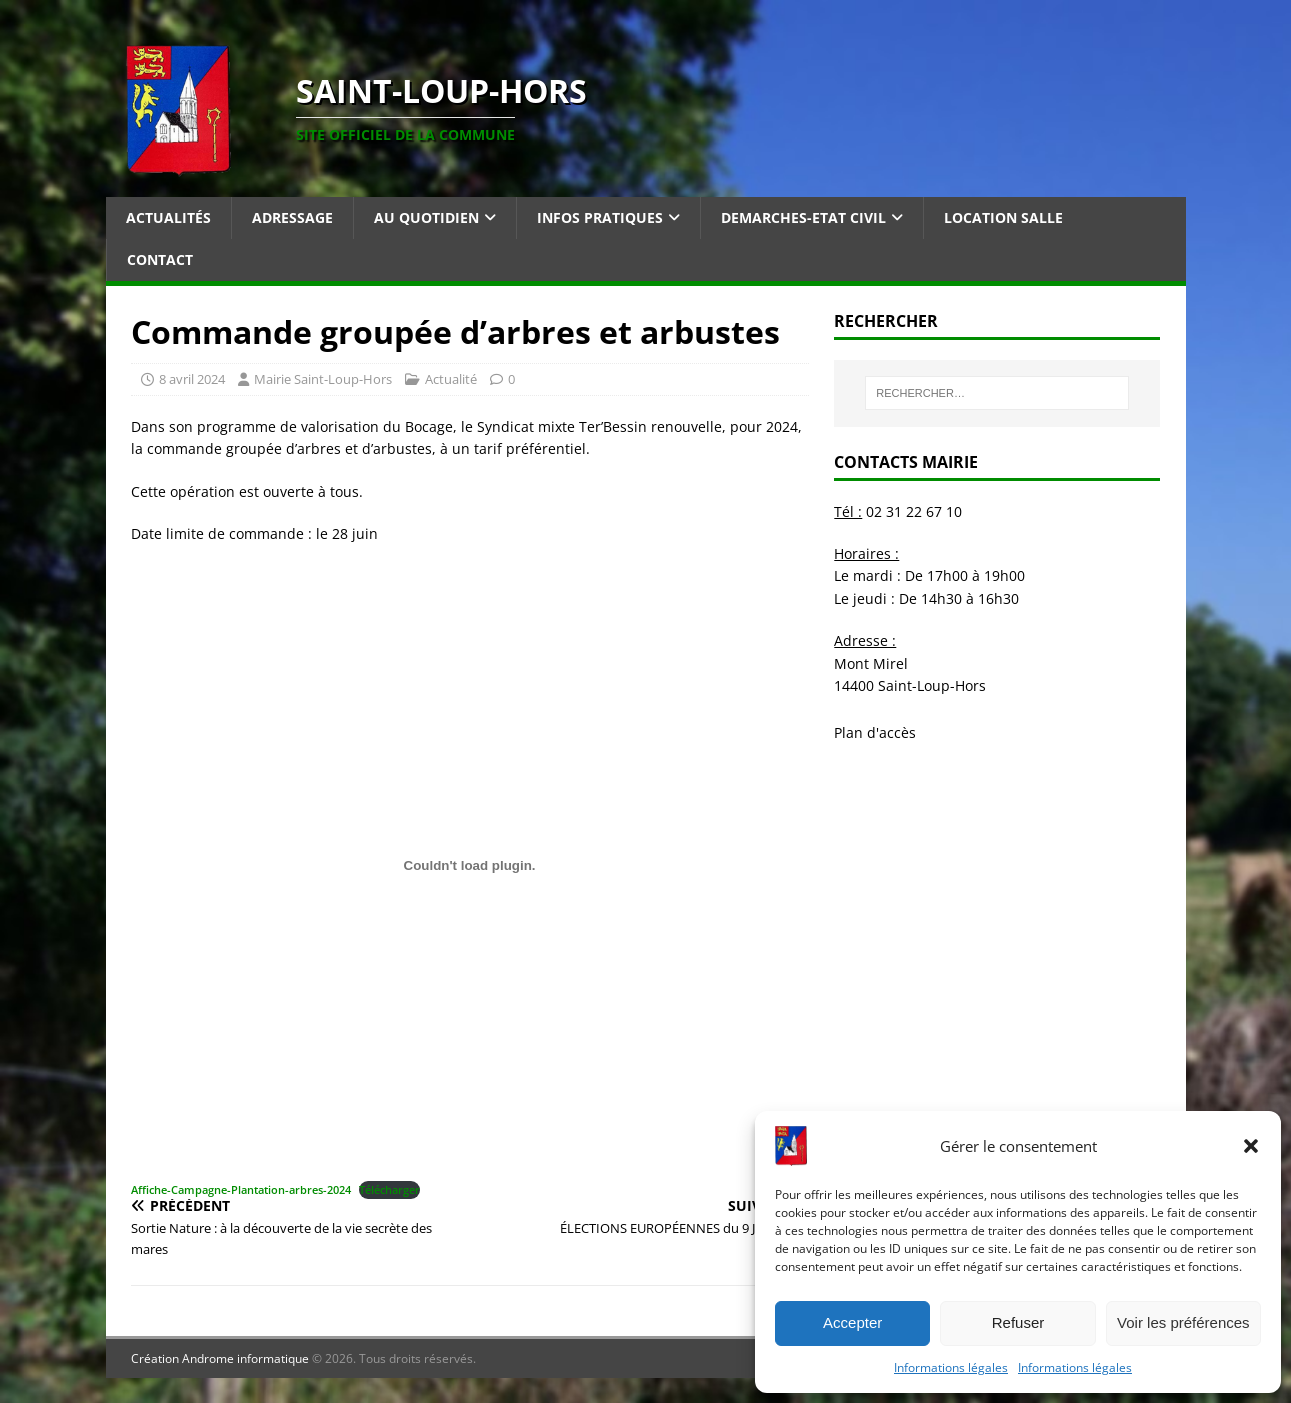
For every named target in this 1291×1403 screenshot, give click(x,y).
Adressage (292, 217)
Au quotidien (426, 217)
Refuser (1018, 1322)
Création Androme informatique (220, 1358)
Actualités (168, 217)
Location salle (1003, 217)
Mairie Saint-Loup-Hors (323, 379)
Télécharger (389, 1189)
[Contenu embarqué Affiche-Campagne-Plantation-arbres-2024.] (470, 865)
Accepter (852, 1322)
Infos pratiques (600, 217)
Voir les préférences (1183, 1322)
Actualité (451, 379)
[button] (1251, 1146)
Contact (160, 259)
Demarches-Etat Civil (803, 217)
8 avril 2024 (192, 379)
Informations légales (951, 1367)
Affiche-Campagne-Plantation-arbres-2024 (241, 1189)
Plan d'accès (875, 732)
